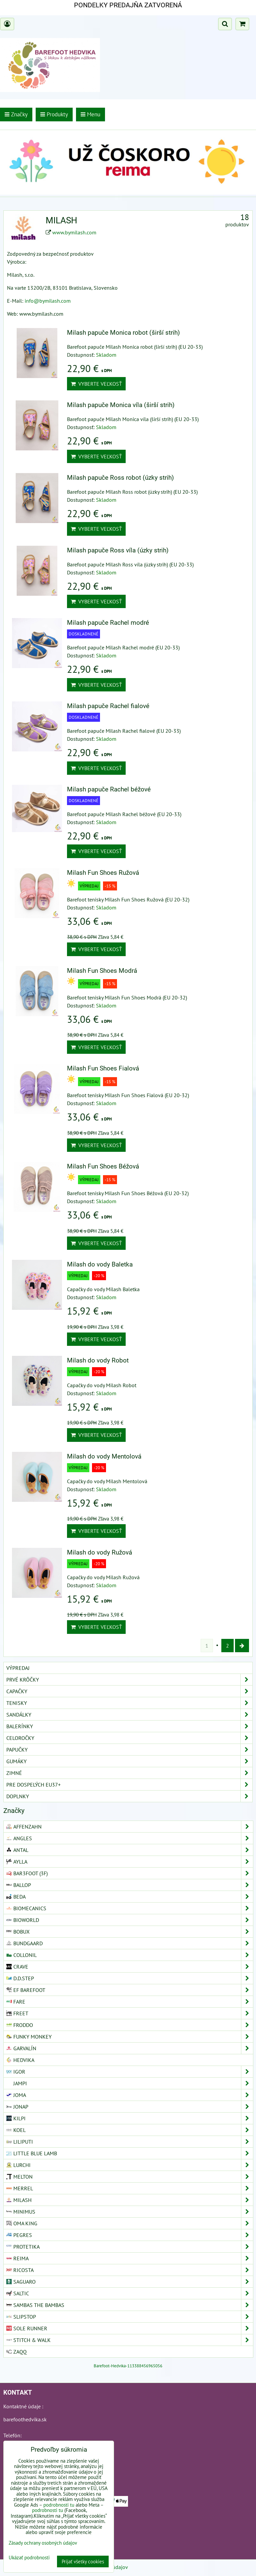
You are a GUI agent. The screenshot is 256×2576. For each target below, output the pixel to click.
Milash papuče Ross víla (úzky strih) (118, 550)
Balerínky (129, 1726)
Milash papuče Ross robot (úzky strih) (120, 477)
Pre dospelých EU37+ (129, 1784)
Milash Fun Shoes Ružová (103, 872)
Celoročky (129, 1738)
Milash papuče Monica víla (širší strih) (121, 405)
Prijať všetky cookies (83, 2561)
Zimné (129, 1773)
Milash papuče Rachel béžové (109, 789)
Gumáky (129, 1761)
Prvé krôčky (129, 1679)
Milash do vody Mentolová (104, 1456)
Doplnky (129, 1796)
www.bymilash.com (74, 232)
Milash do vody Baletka (100, 1264)
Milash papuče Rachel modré (108, 622)
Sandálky (129, 1714)
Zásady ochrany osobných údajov (43, 2543)
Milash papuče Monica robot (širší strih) (123, 332)
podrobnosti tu (58, 2505)
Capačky (129, 1691)
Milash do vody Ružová (99, 1552)
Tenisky (129, 1703)
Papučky (129, 1749)
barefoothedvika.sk (25, 2419)
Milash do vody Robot (98, 1360)
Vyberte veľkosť (96, 383)
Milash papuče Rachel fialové (108, 706)
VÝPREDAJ (18, 1668)
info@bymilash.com (48, 300)
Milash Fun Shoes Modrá (102, 970)
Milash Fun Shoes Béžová (103, 1166)
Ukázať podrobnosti (29, 2558)
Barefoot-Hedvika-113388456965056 (128, 2366)
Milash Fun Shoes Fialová (103, 1068)
